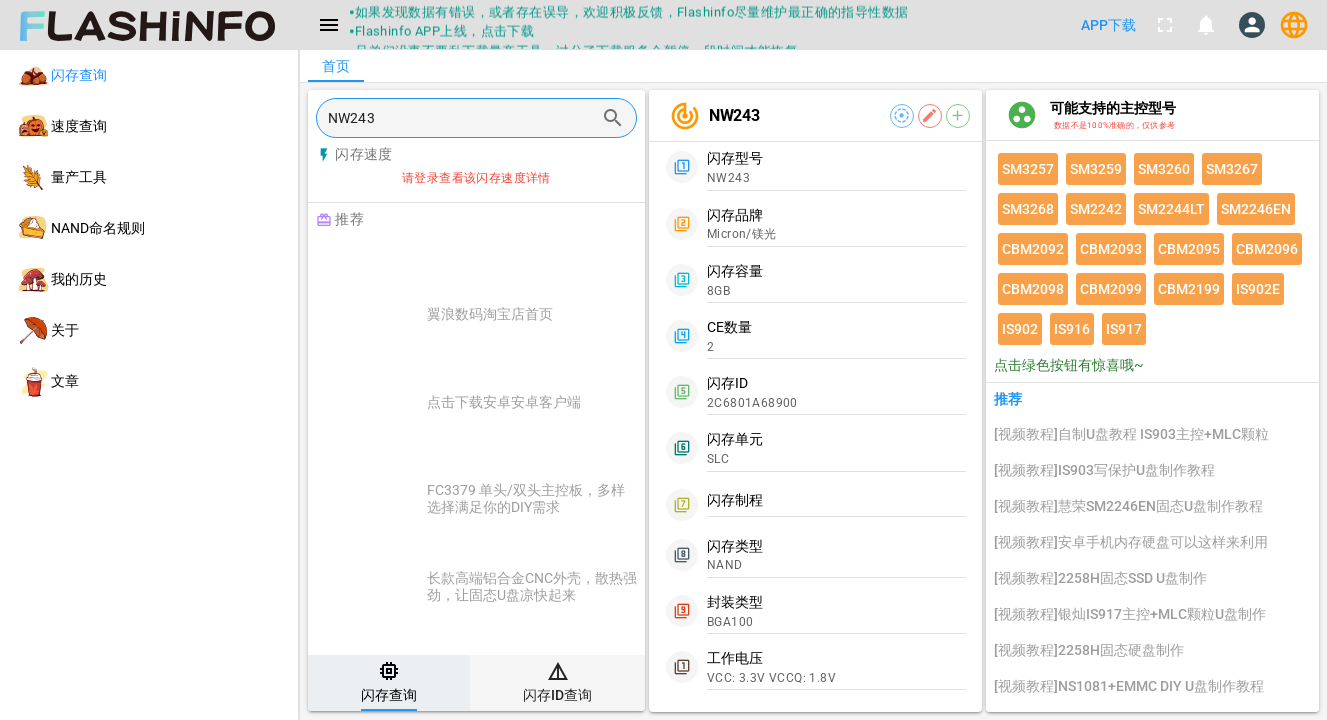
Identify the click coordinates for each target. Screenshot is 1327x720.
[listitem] (149, 75)
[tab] (389, 683)
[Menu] (329, 25)
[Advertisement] (526, 262)
